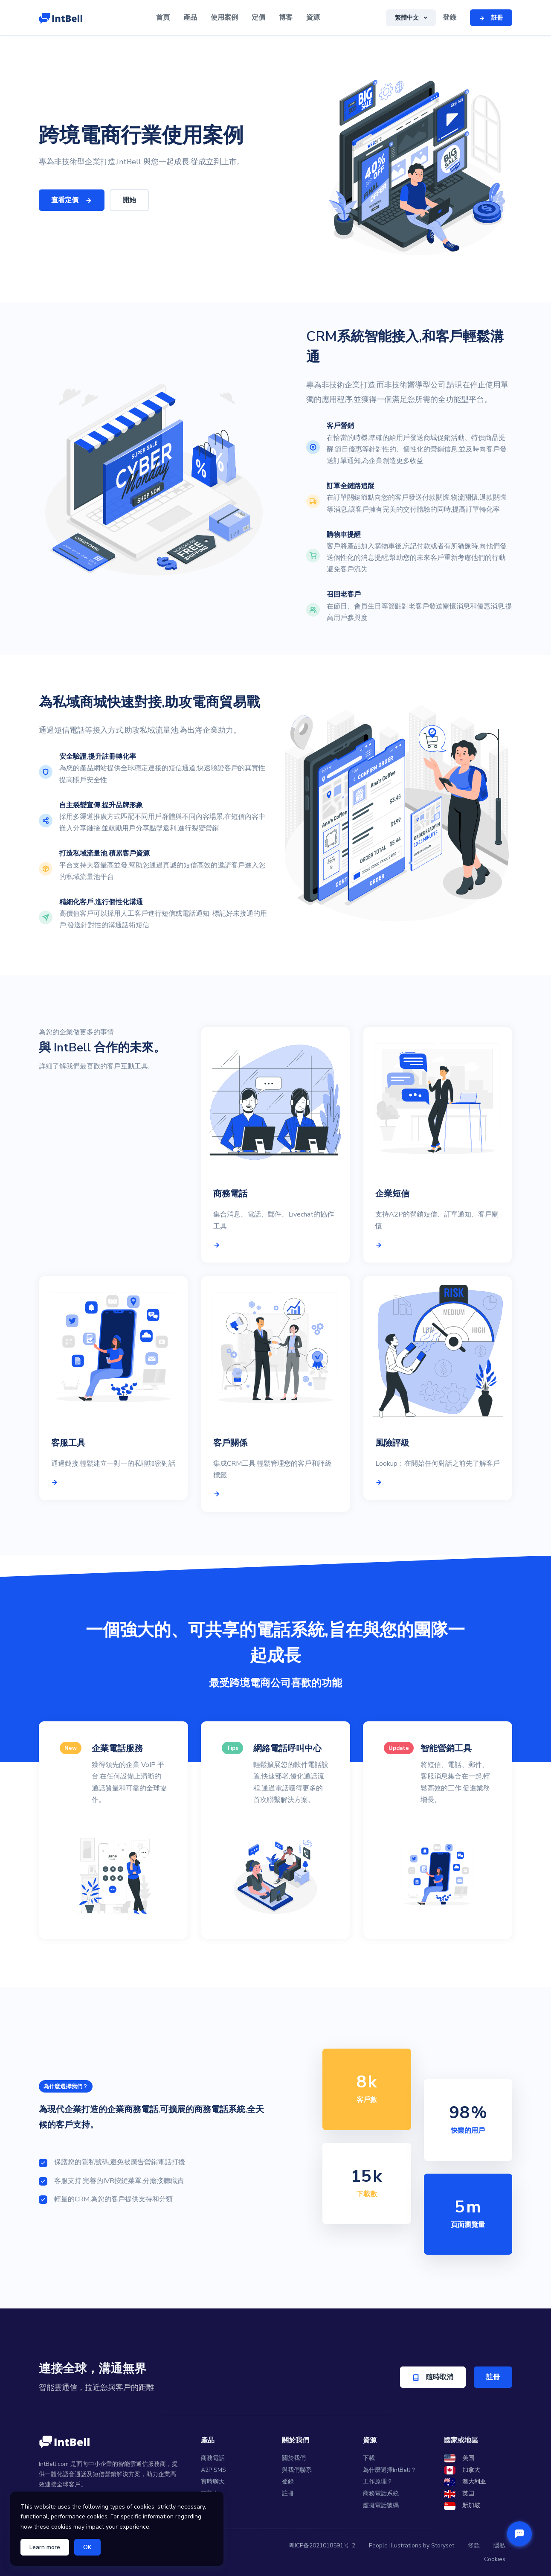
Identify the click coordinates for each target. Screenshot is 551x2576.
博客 (286, 17)
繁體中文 (407, 18)
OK (87, 2547)
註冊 (493, 2377)
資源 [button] (313, 17)
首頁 (163, 17)
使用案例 (224, 17)
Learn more (44, 2547)
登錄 (449, 17)
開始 (129, 200)
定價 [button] (258, 17)
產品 (190, 17)
